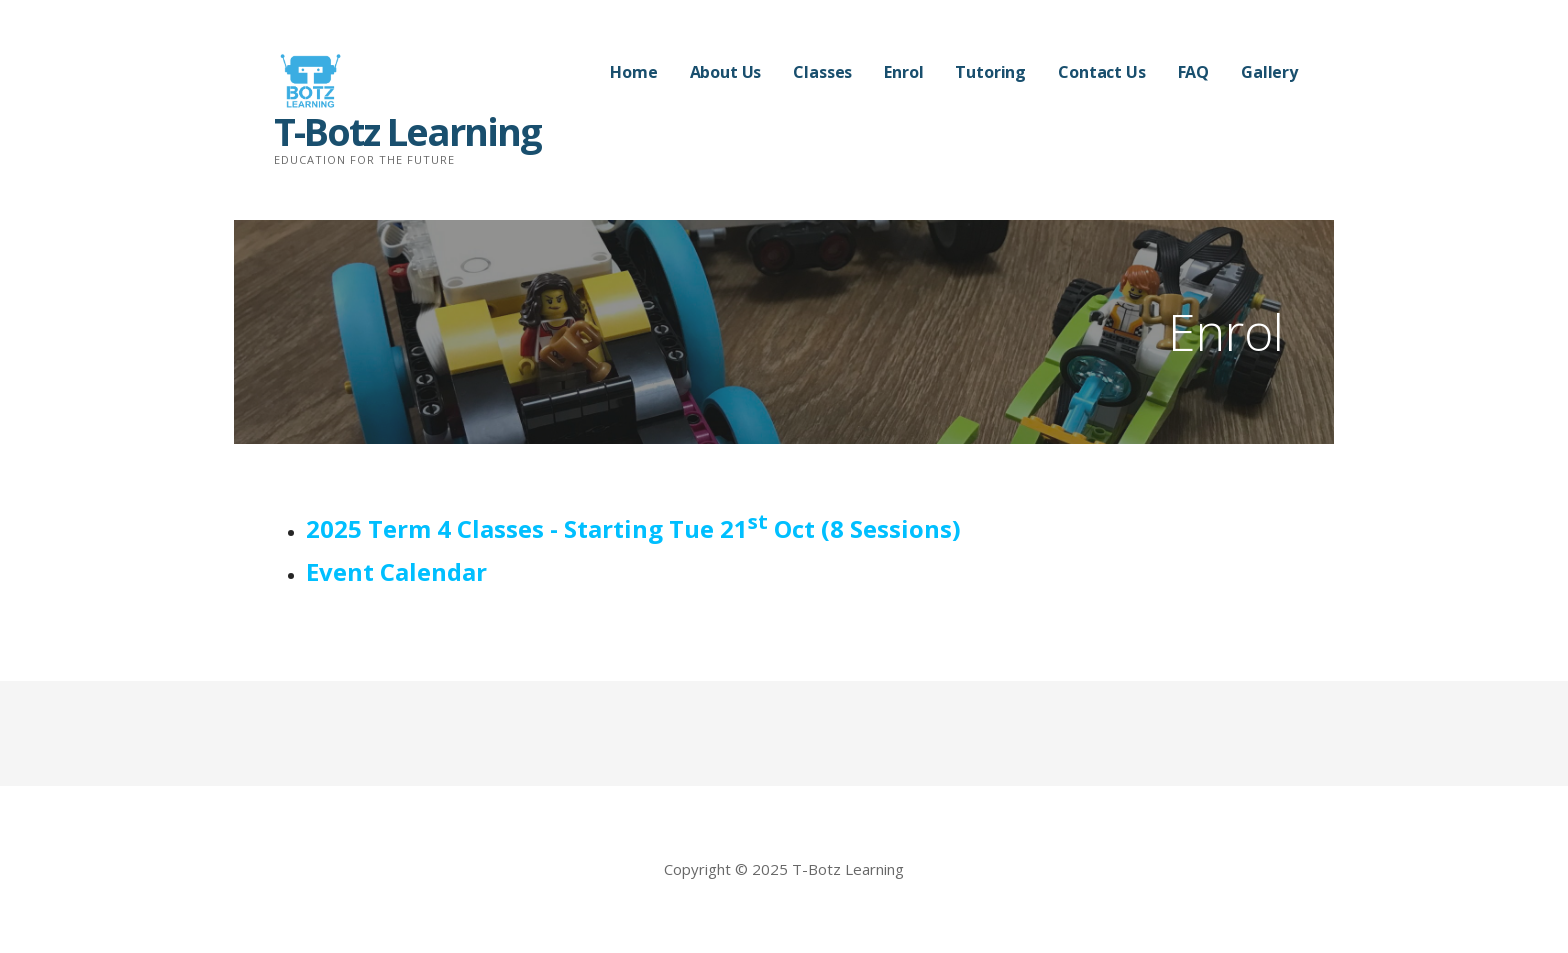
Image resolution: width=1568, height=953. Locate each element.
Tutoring (990, 72)
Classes (822, 72)
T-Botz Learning (407, 131)
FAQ (1194, 72)
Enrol (903, 72)
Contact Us (1101, 72)
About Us (726, 72)
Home (633, 72)
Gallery (1269, 72)
